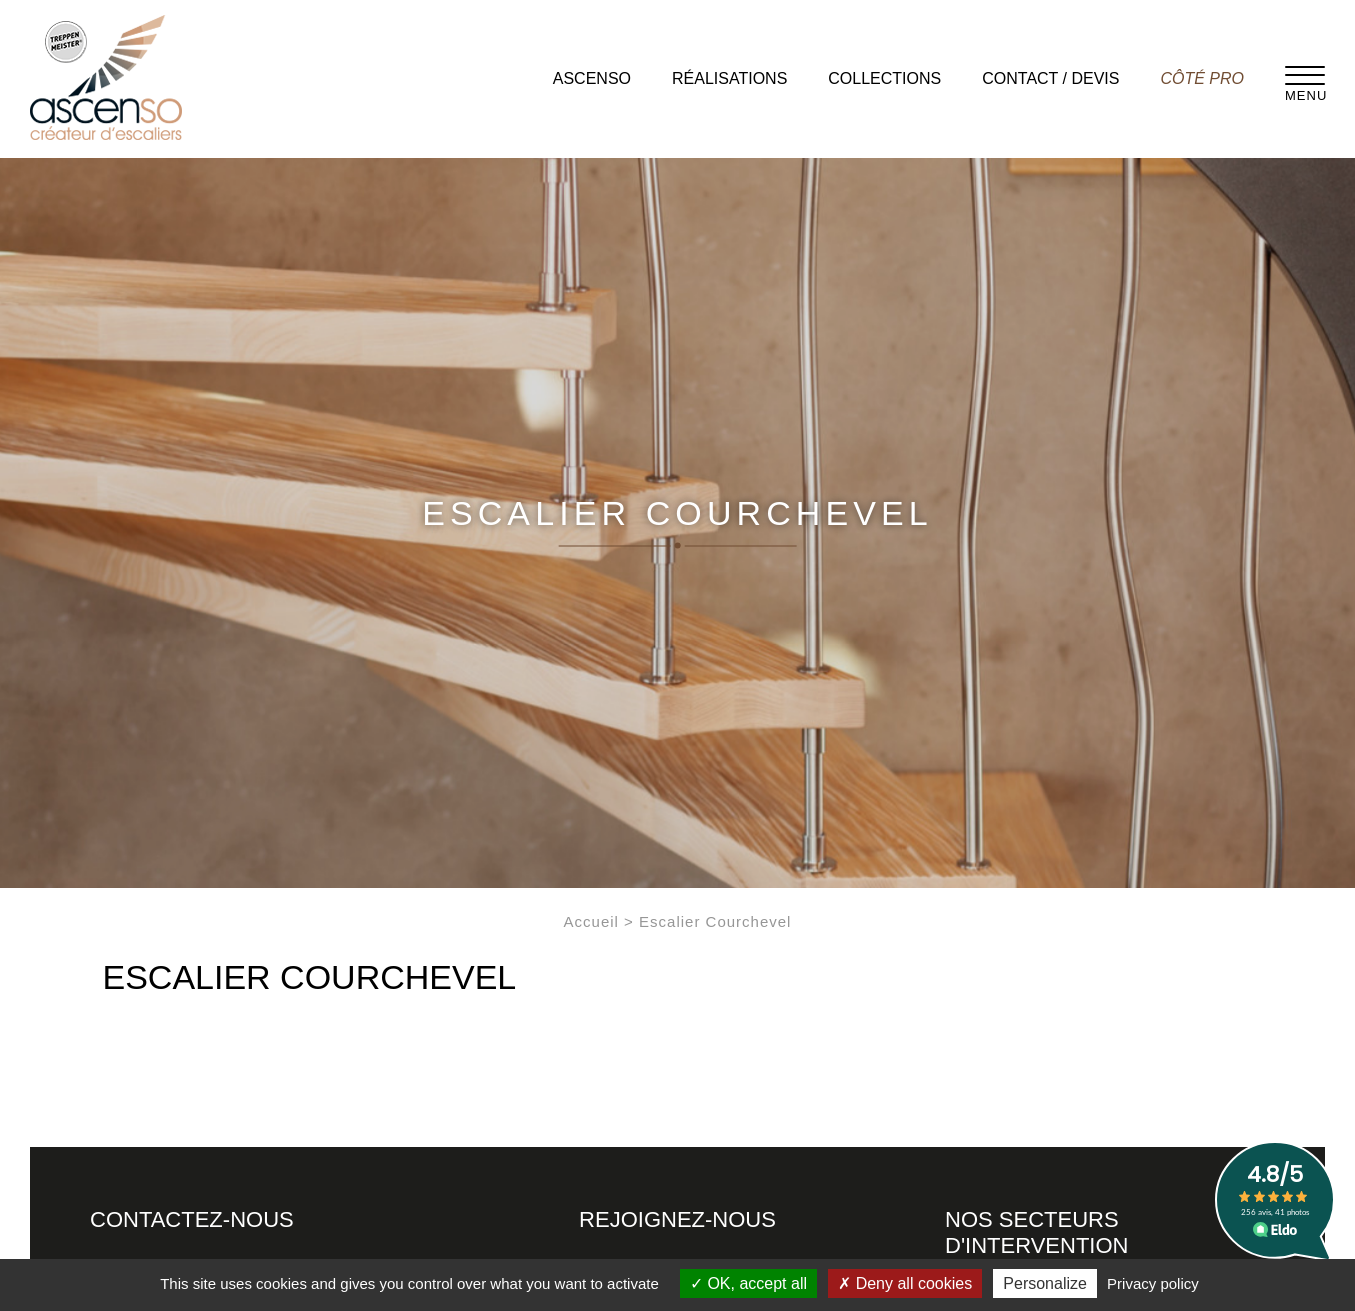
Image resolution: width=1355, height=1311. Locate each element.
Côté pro (1202, 78)
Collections (884, 78)
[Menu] (1305, 74)
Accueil (591, 921)
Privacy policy (1153, 1283)
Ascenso (592, 78)
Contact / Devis (1050, 78)
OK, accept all (748, 1283)
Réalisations (729, 78)
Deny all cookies (905, 1283)
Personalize (1045, 1283)
